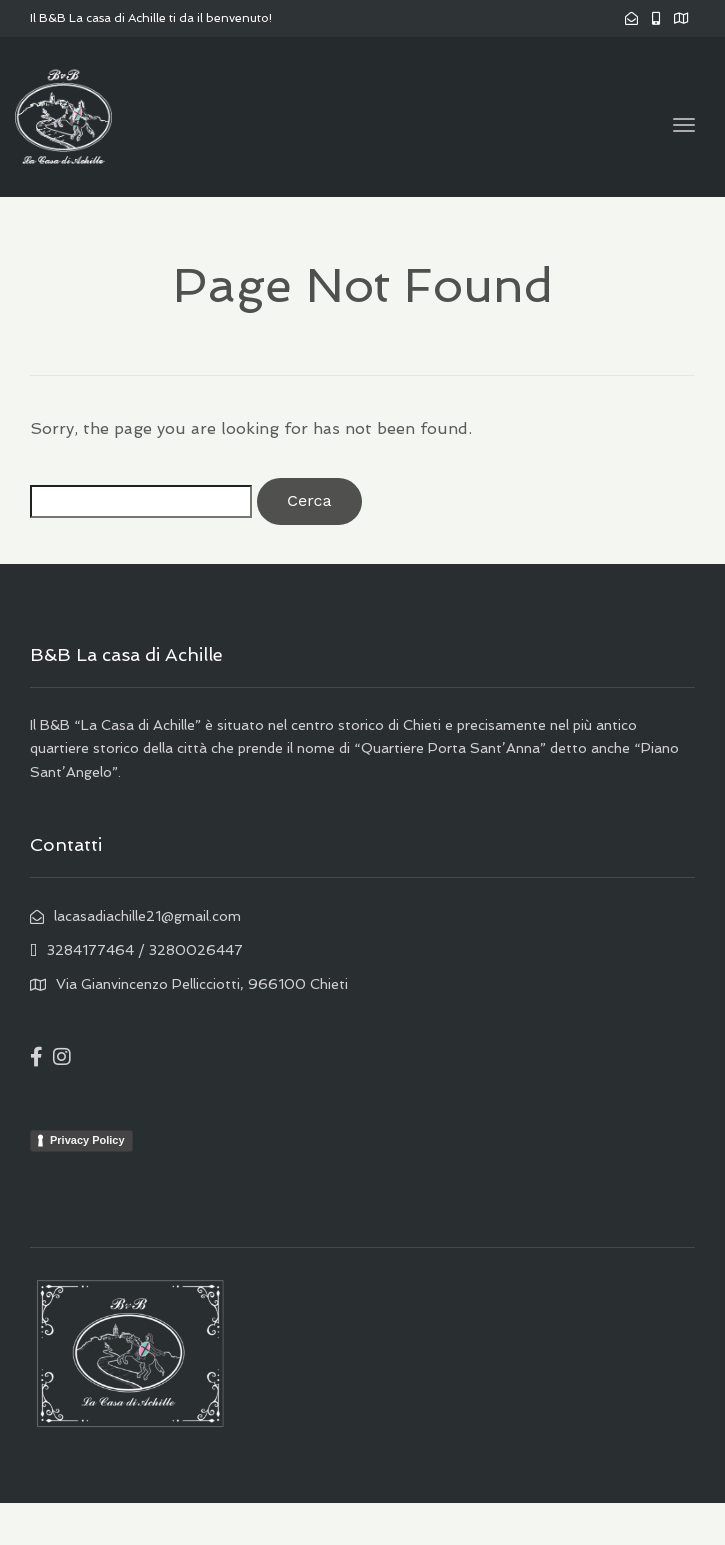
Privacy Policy (87, 1140)
